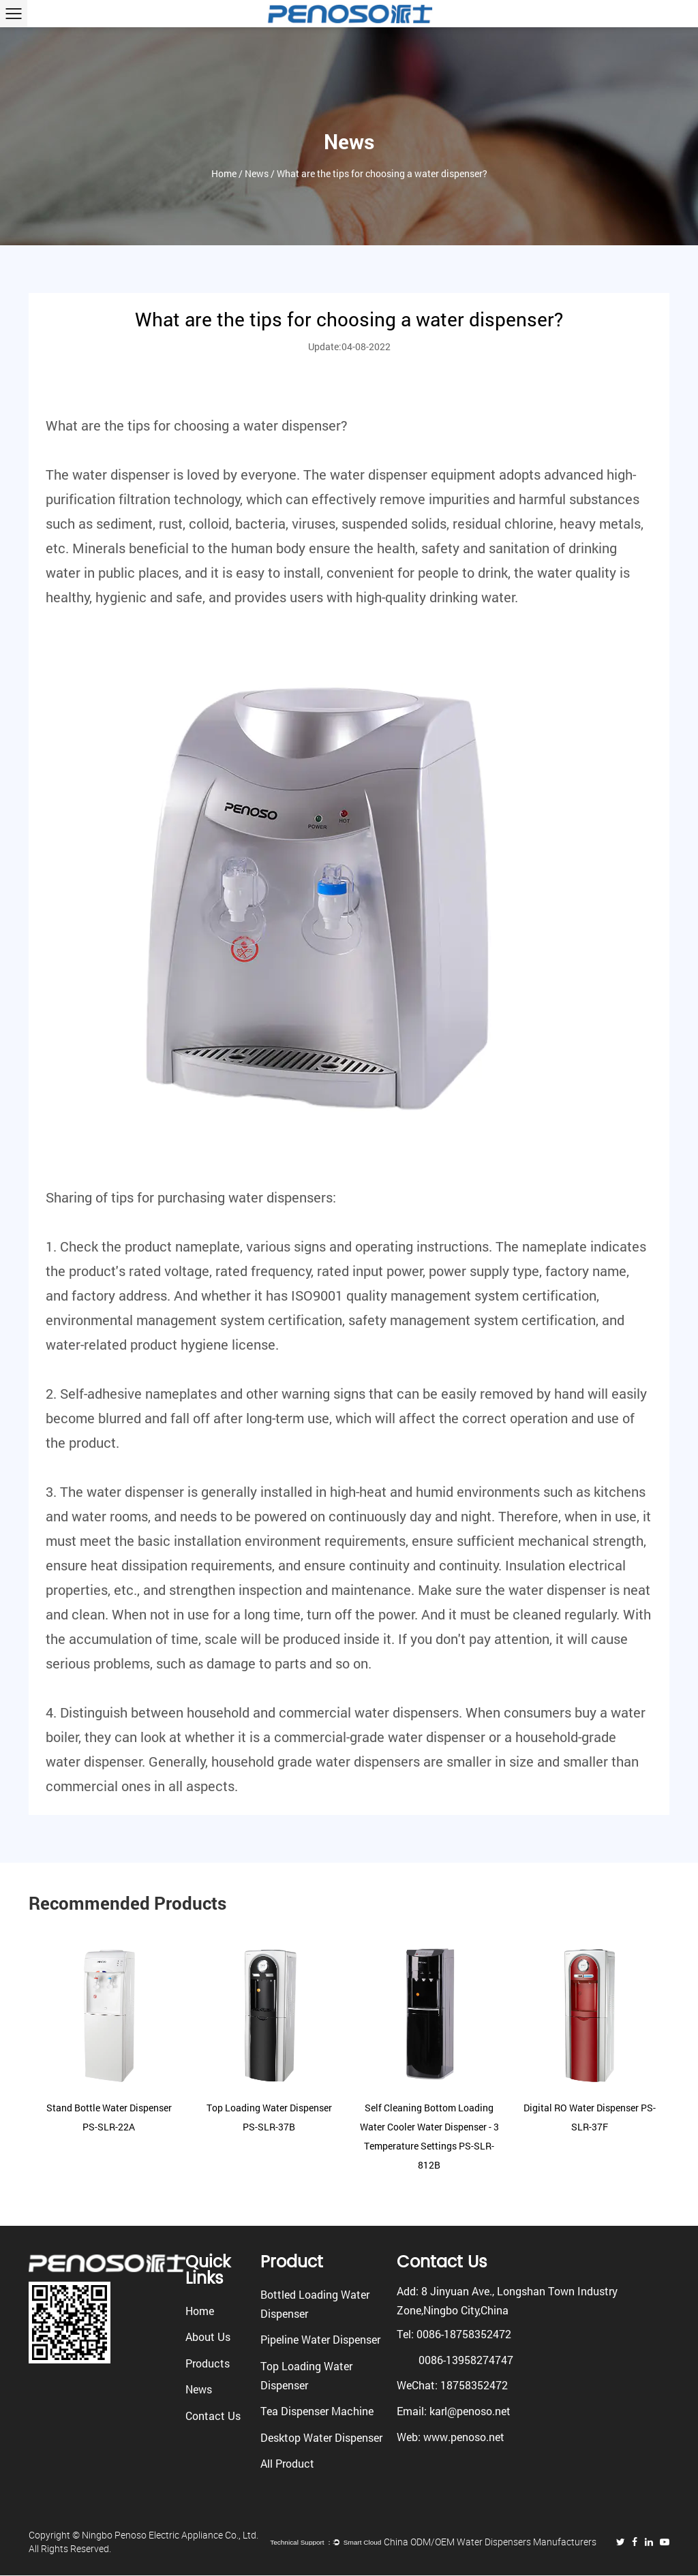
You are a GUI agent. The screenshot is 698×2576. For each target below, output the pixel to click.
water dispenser (292, 425)
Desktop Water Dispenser (321, 2437)
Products (207, 2363)
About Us (207, 2336)
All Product (287, 2463)
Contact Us (213, 2415)
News (257, 176)
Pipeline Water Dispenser (320, 2339)
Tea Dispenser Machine (317, 2411)
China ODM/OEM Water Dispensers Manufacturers (491, 2542)
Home (224, 176)
